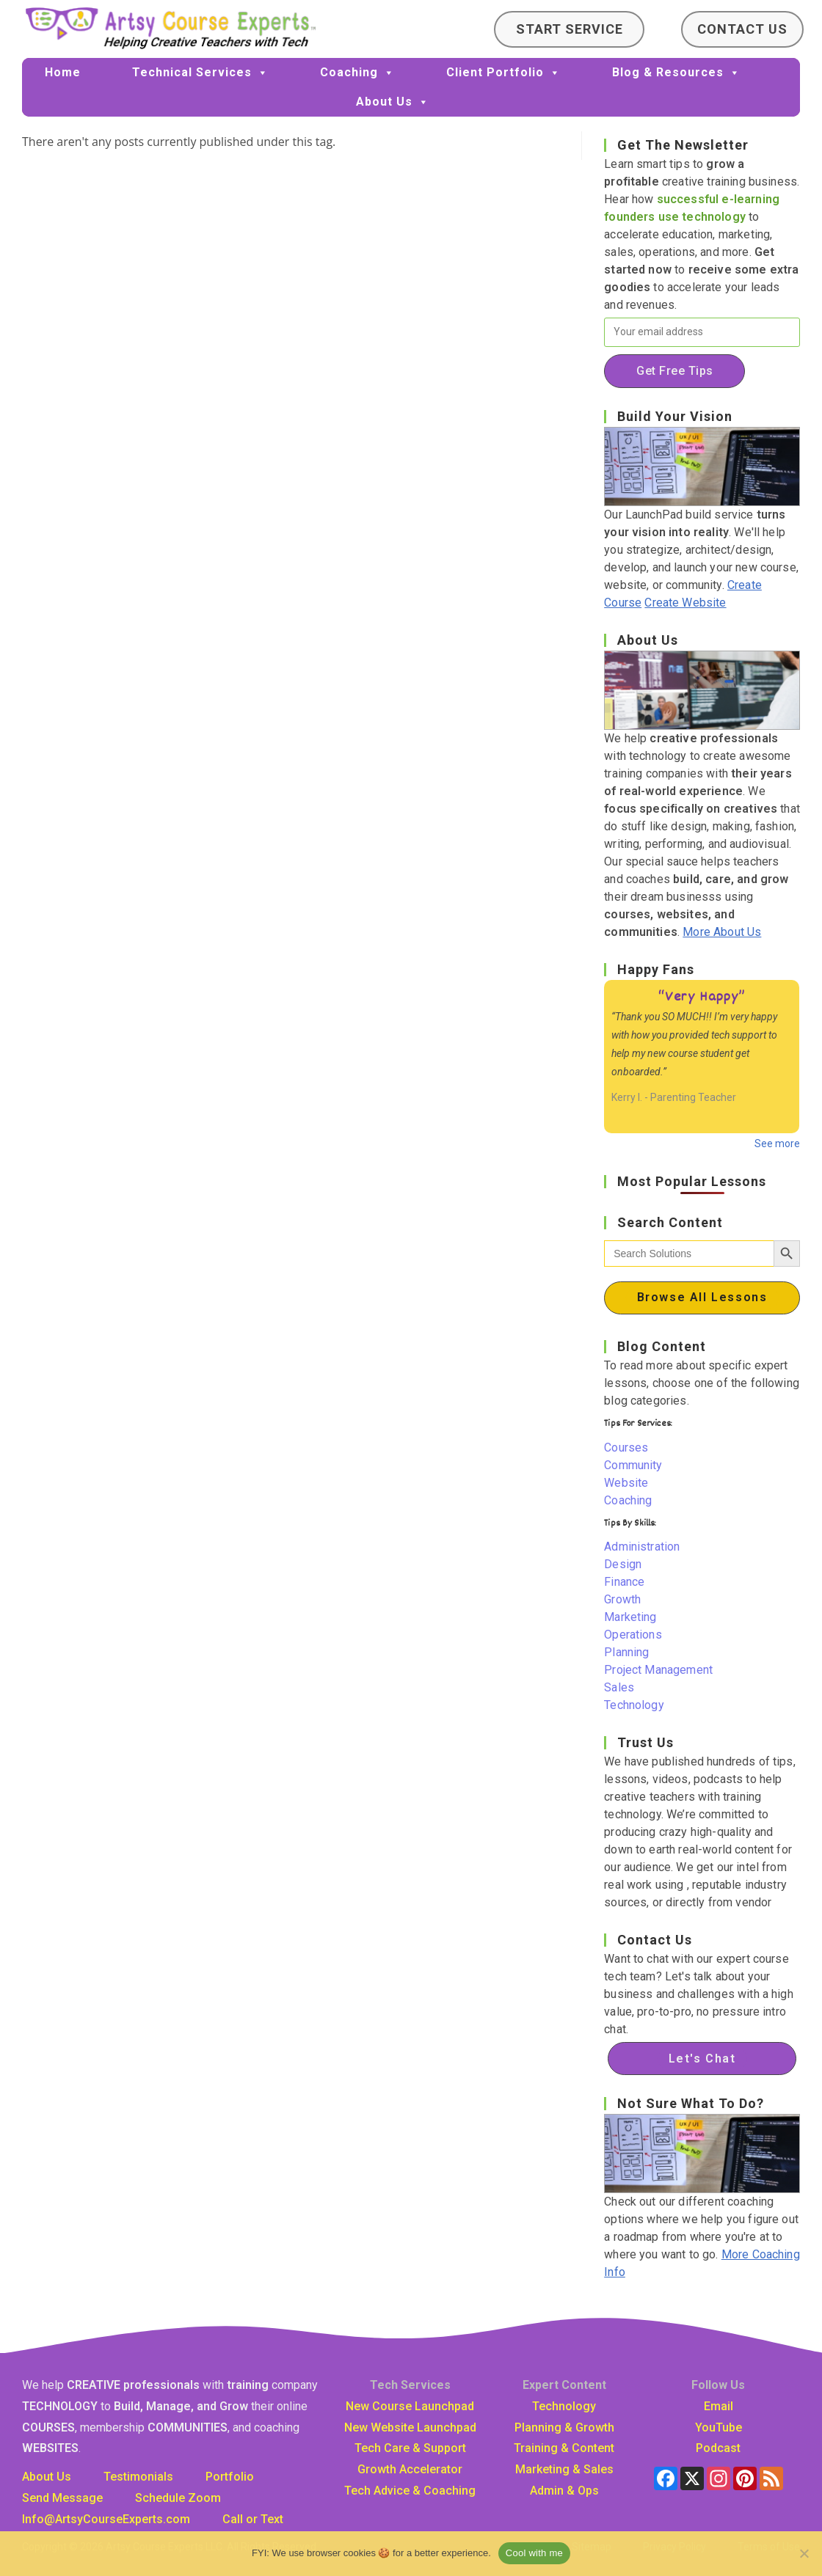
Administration (642, 1547)
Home (63, 72)
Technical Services (200, 72)
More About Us (722, 932)
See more (777, 1143)
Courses (626, 1448)
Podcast (718, 2448)
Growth (622, 1599)
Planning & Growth (564, 2427)
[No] (803, 2553)
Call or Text (252, 2519)
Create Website (685, 603)
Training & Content (564, 2448)
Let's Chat (702, 2058)
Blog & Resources (676, 72)
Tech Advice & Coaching (410, 2491)
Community (633, 1465)
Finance (624, 1582)
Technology (634, 1705)
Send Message (62, 2498)
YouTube (718, 2427)
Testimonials (138, 2477)
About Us (392, 102)
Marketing (630, 1617)
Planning (626, 1652)
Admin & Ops (564, 2491)
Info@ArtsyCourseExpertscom (106, 2519)
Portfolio (229, 2477)
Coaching (357, 72)
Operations (633, 1635)
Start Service (569, 29)
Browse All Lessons (702, 1297)
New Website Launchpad (410, 2427)
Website (626, 1483)
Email (718, 2406)
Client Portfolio (503, 72)
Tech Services (410, 2385)
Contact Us (742, 29)
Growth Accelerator (409, 2469)
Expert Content (564, 2385)
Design (622, 1564)
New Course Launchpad (410, 2406)
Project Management (658, 1670)
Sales (619, 1687)
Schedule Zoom (178, 2498)
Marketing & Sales (564, 2469)
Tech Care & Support (410, 2448)
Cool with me (534, 2552)
